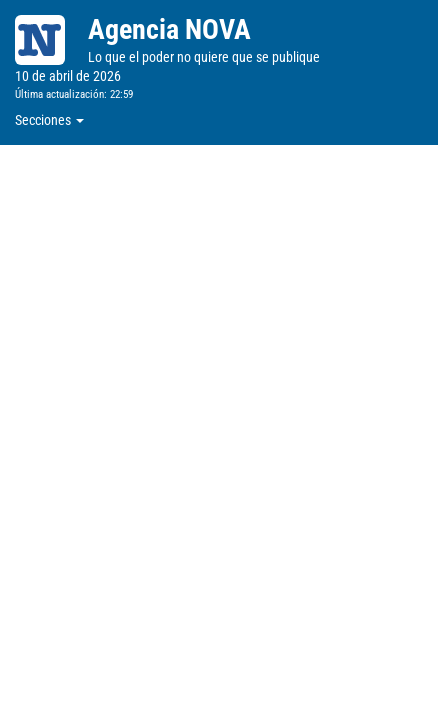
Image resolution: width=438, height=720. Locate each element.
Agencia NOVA (169, 29)
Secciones (49, 120)
